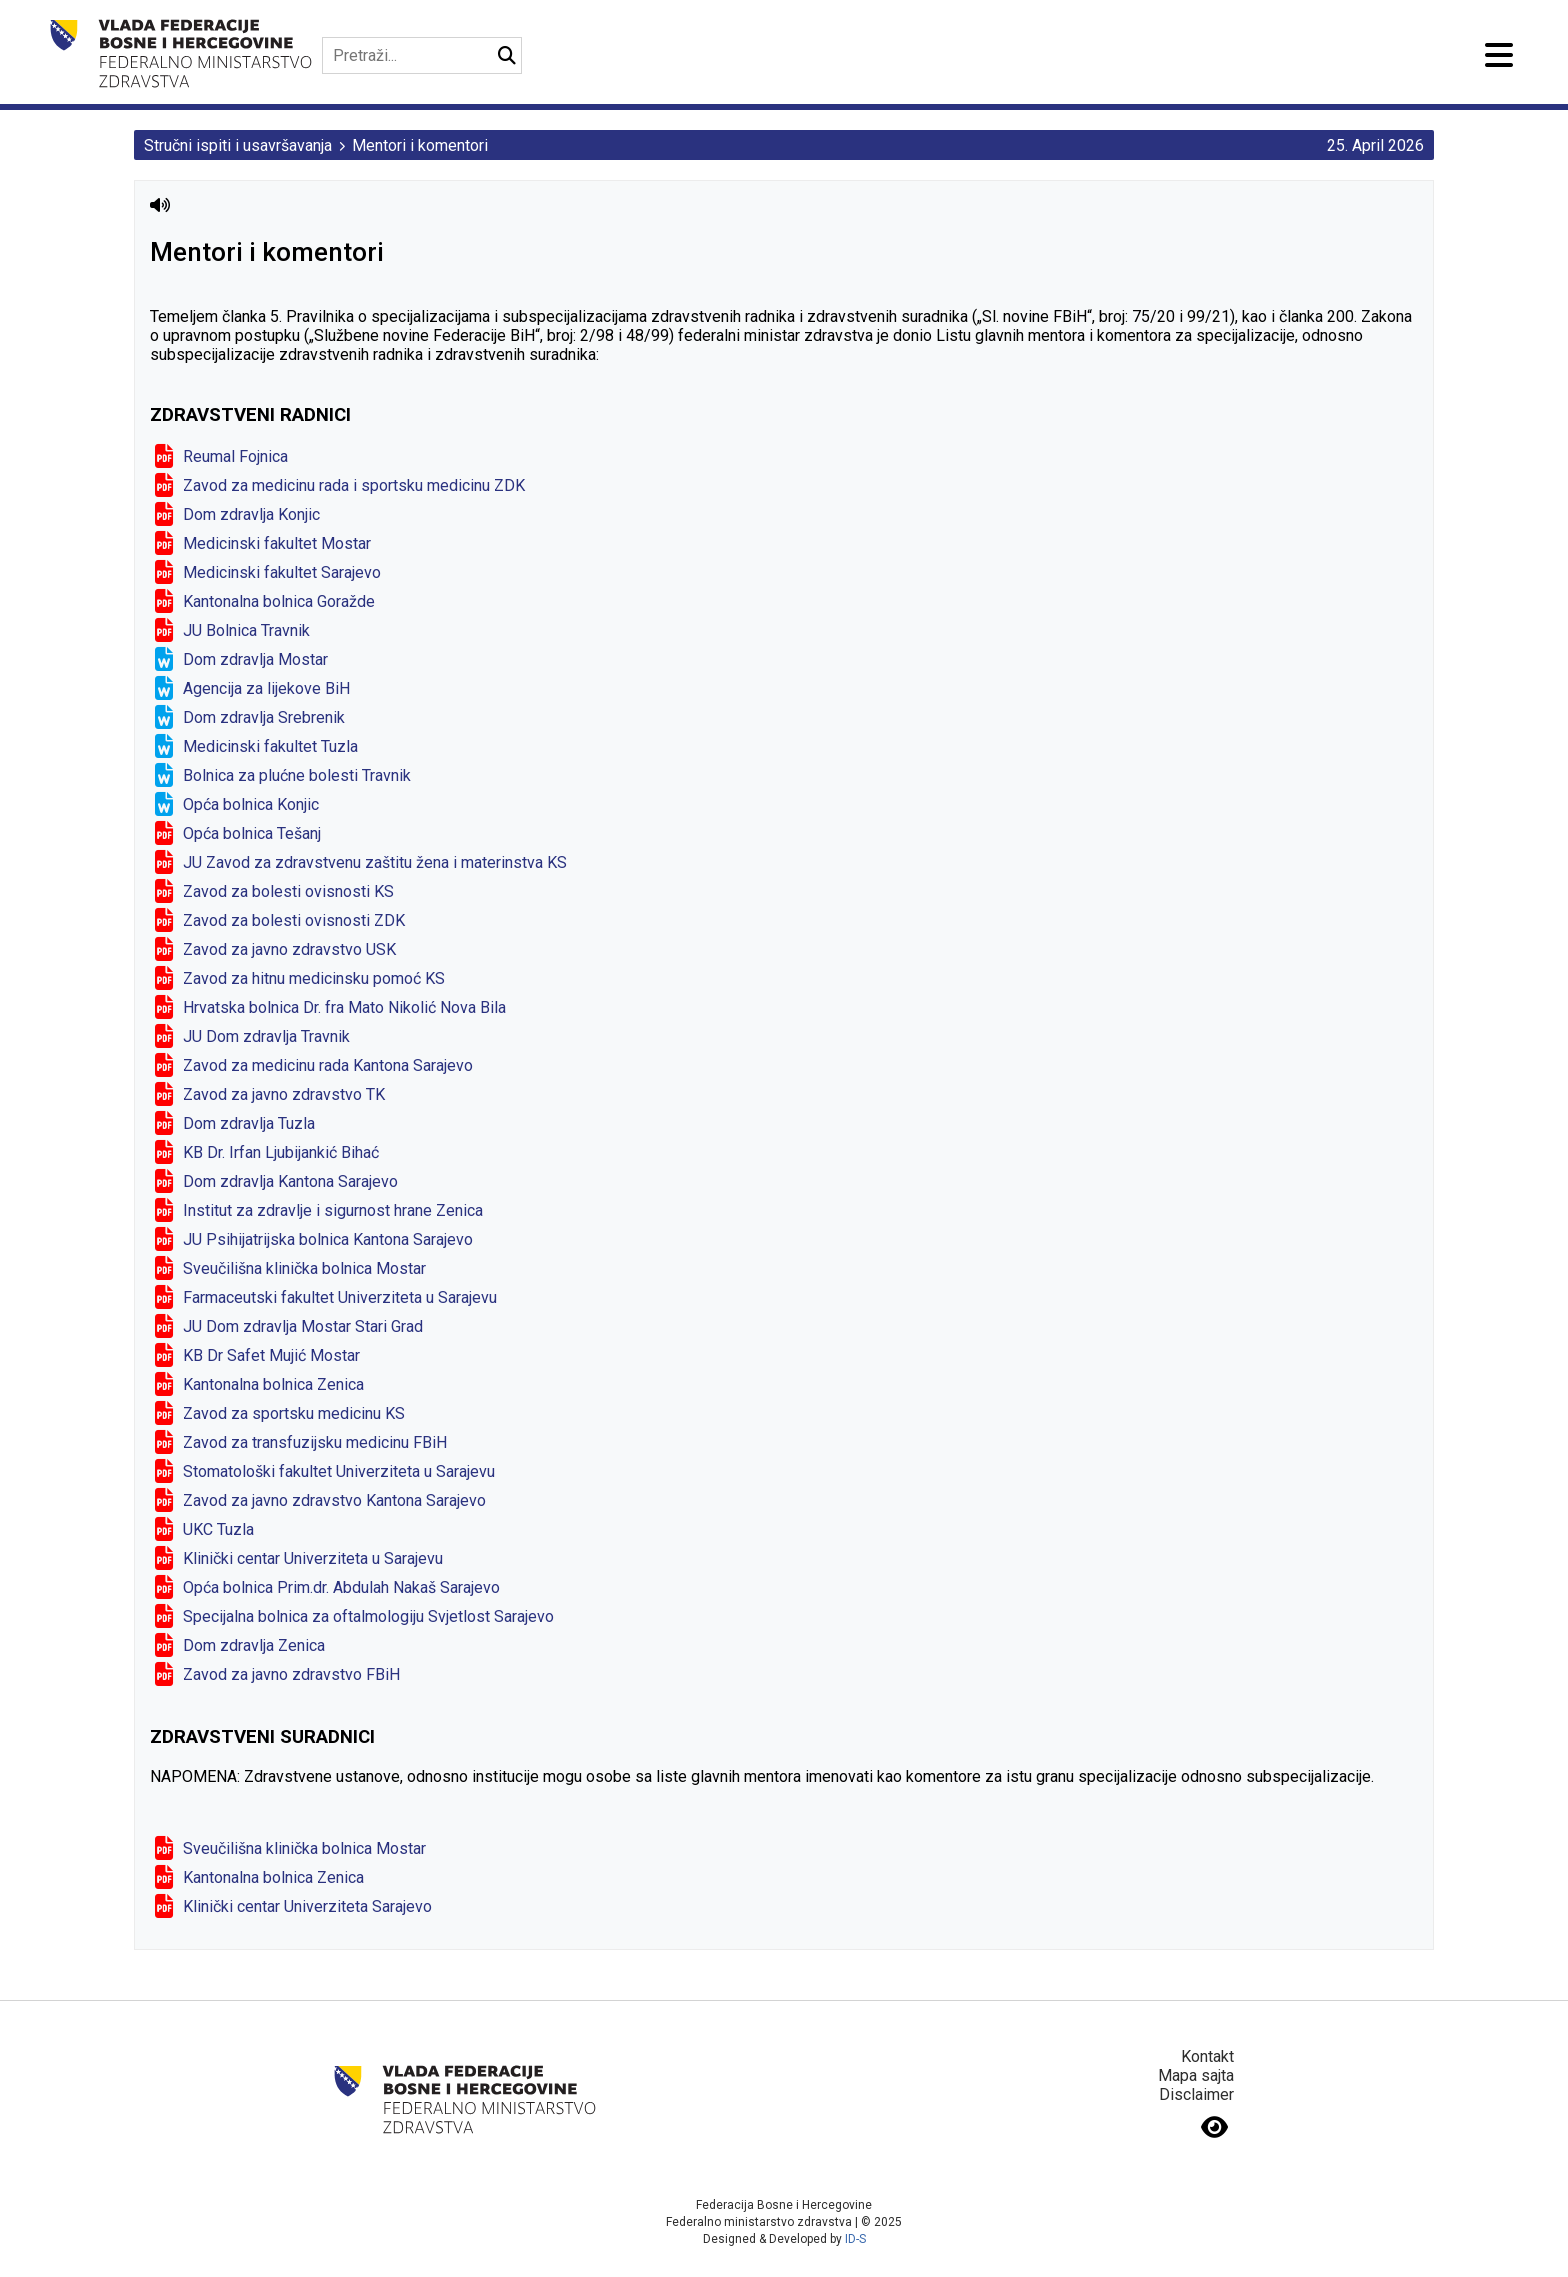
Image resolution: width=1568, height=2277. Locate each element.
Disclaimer (1196, 2094)
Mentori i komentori (420, 145)
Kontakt (1207, 2056)
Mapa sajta (1196, 2075)
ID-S (855, 2239)
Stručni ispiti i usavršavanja (238, 145)
